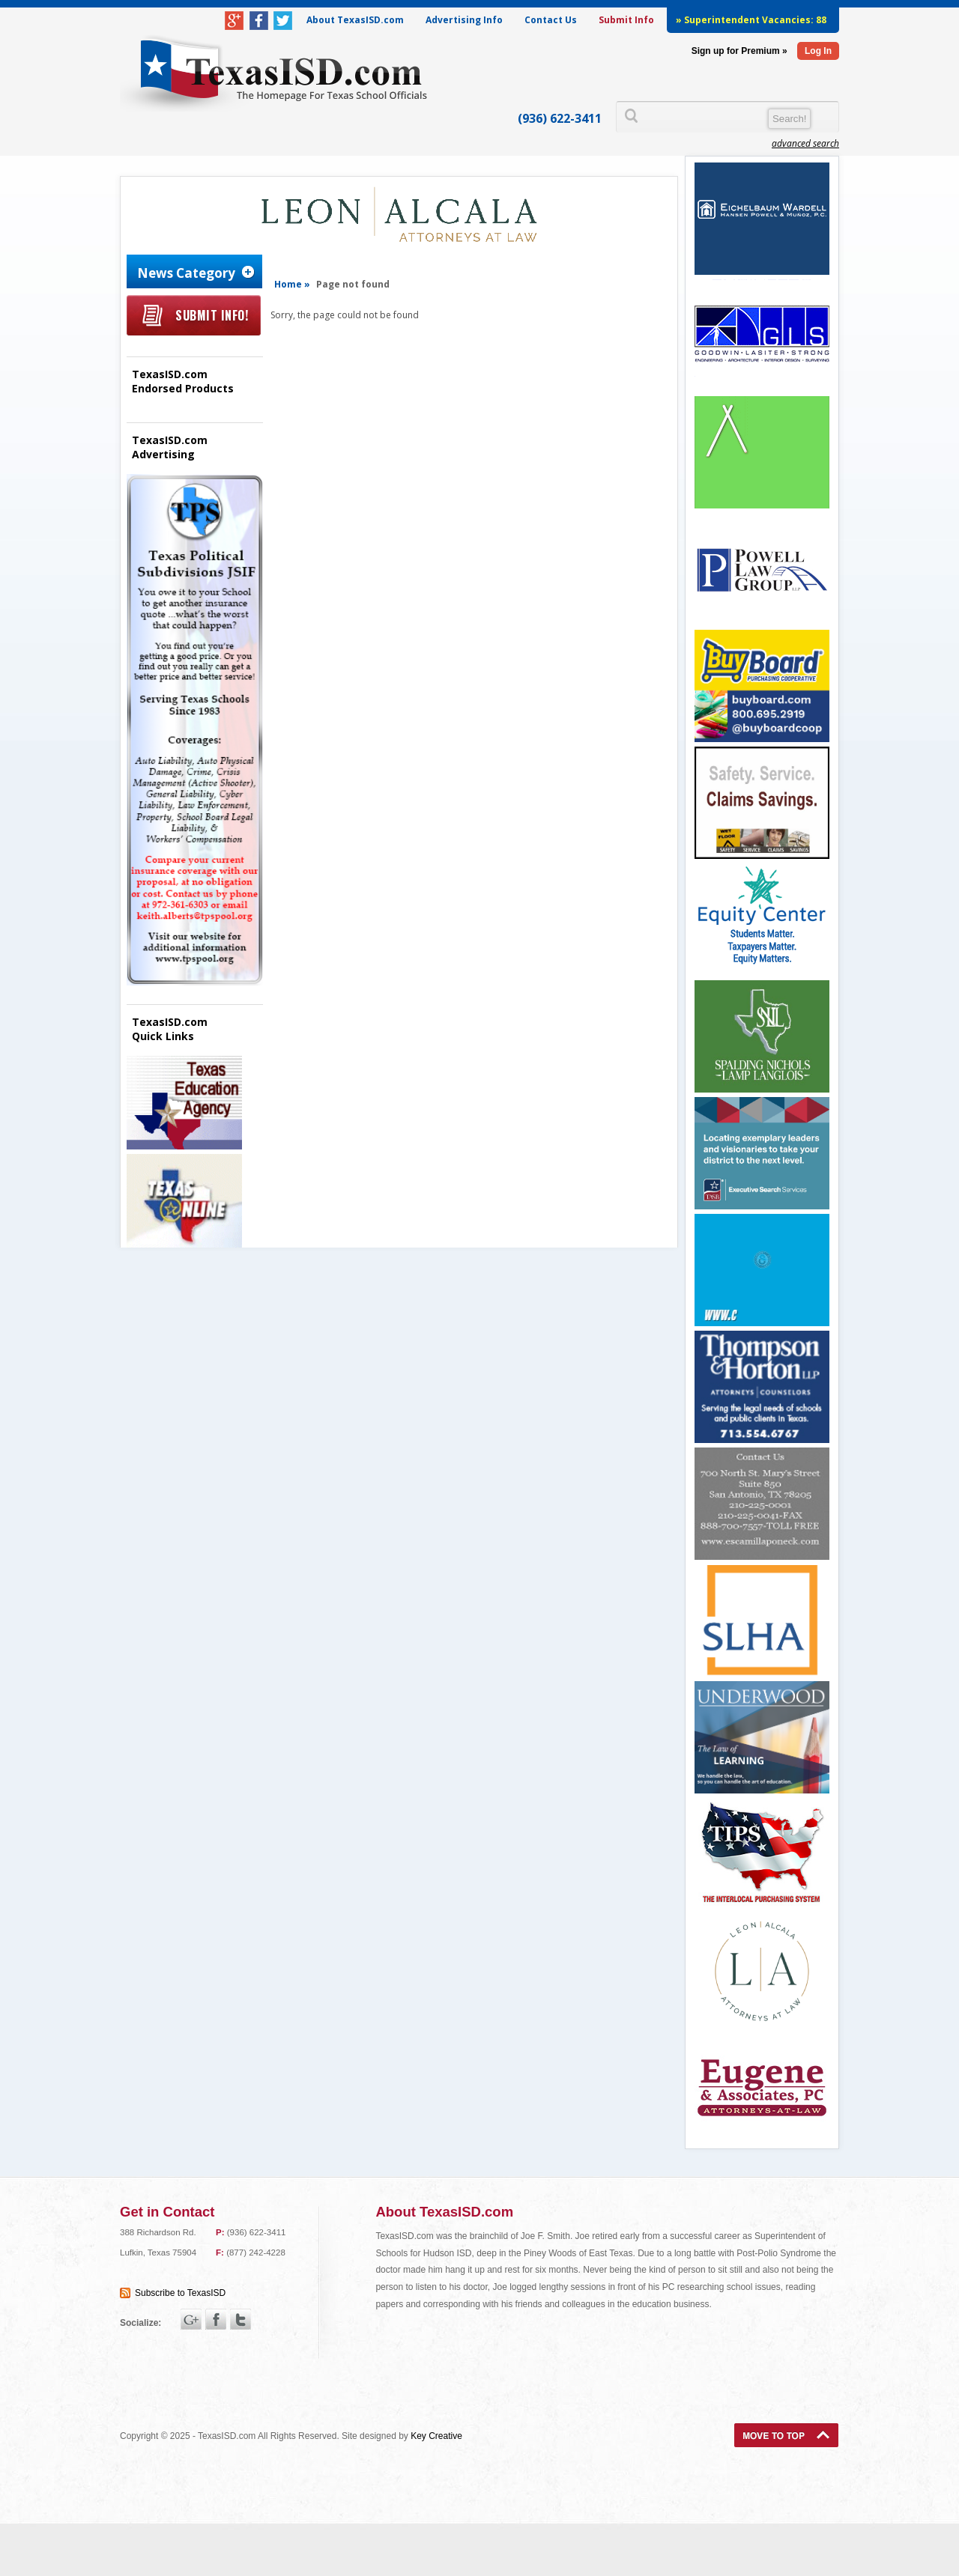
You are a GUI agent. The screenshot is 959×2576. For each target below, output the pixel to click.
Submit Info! (211, 315)
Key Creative (436, 2436)
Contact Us (550, 19)
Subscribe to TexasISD (180, 2293)
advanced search (805, 143)
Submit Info (626, 19)
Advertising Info (464, 19)
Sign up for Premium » (739, 51)
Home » (292, 284)
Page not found (353, 284)
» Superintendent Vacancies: (751, 19)
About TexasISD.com (355, 19)
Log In (818, 51)
